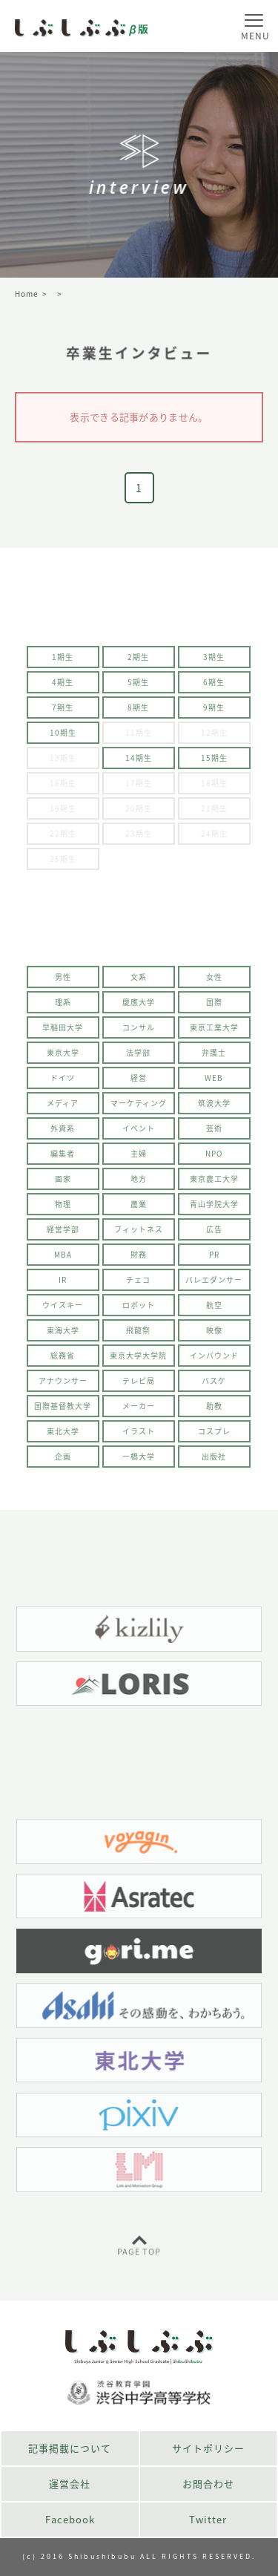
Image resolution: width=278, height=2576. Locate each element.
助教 (214, 1410)
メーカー (138, 1410)
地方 (138, 1183)
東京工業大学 (214, 1032)
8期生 (138, 712)
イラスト (138, 1436)
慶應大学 (138, 1007)
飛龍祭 (138, 1335)
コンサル (138, 1032)
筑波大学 (214, 1108)
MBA (63, 1259)
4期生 (62, 687)
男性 (63, 981)
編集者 (62, 1158)
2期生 (138, 661)
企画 (63, 1461)
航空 (214, 1309)
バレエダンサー (213, 1284)
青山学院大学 (214, 1209)
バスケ (214, 1385)
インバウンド (214, 1360)
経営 (138, 1082)
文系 (138, 981)
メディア (63, 1108)
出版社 (214, 1461)
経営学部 (63, 1234)
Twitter (208, 2519)
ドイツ (62, 1082)
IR (63, 1284)
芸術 (214, 1133)
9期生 (214, 712)
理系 (63, 1007)
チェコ (138, 1284)
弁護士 (214, 1057)
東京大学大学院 (138, 1360)
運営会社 (69, 2484)
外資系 (62, 1133)
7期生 (62, 712)
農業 (138, 1209)
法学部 (138, 1057)
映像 (214, 1335)
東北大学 (63, 1436)
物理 (63, 1209)
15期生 (214, 762)
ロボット (138, 1309)
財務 (138, 1259)
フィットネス (138, 1234)
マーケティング (138, 1108)
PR (214, 1259)
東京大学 (63, 1057)
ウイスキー (62, 1309)
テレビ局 (138, 1385)
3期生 (214, 661)
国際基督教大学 (62, 1410)
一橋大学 (138, 1461)
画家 (63, 1183)
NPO (213, 1158)
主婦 (138, 1158)
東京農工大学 (214, 1183)
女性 (214, 981)
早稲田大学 (62, 1032)
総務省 (62, 1360)
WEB (214, 1082)
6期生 (214, 687)
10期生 (63, 737)
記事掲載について (69, 2448)
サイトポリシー (208, 2448)
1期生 (62, 661)
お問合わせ (208, 2484)
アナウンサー (63, 1385)
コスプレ (214, 1436)
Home (27, 293)
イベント (138, 1133)
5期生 (138, 687)
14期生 (138, 762)
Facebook (70, 2519)
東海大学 (63, 1335)
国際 (214, 1007)
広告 (214, 1234)
